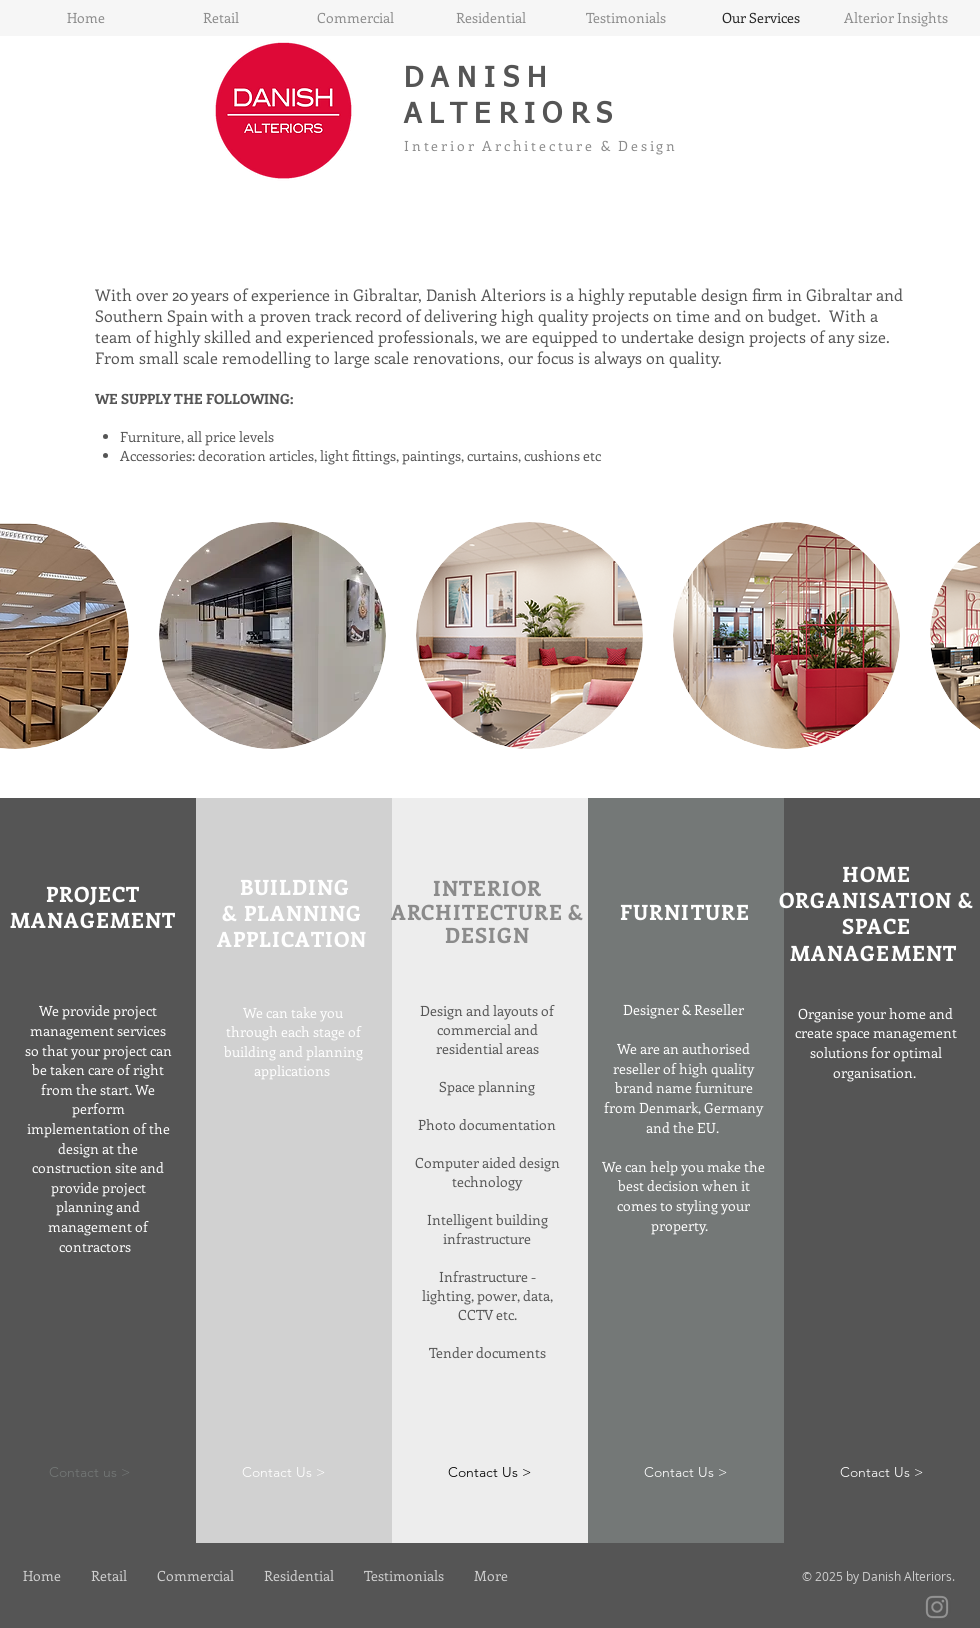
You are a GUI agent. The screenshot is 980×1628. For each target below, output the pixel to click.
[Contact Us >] (283, 1472)
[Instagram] (937, 1607)
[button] (272, 635)
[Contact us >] (89, 1472)
